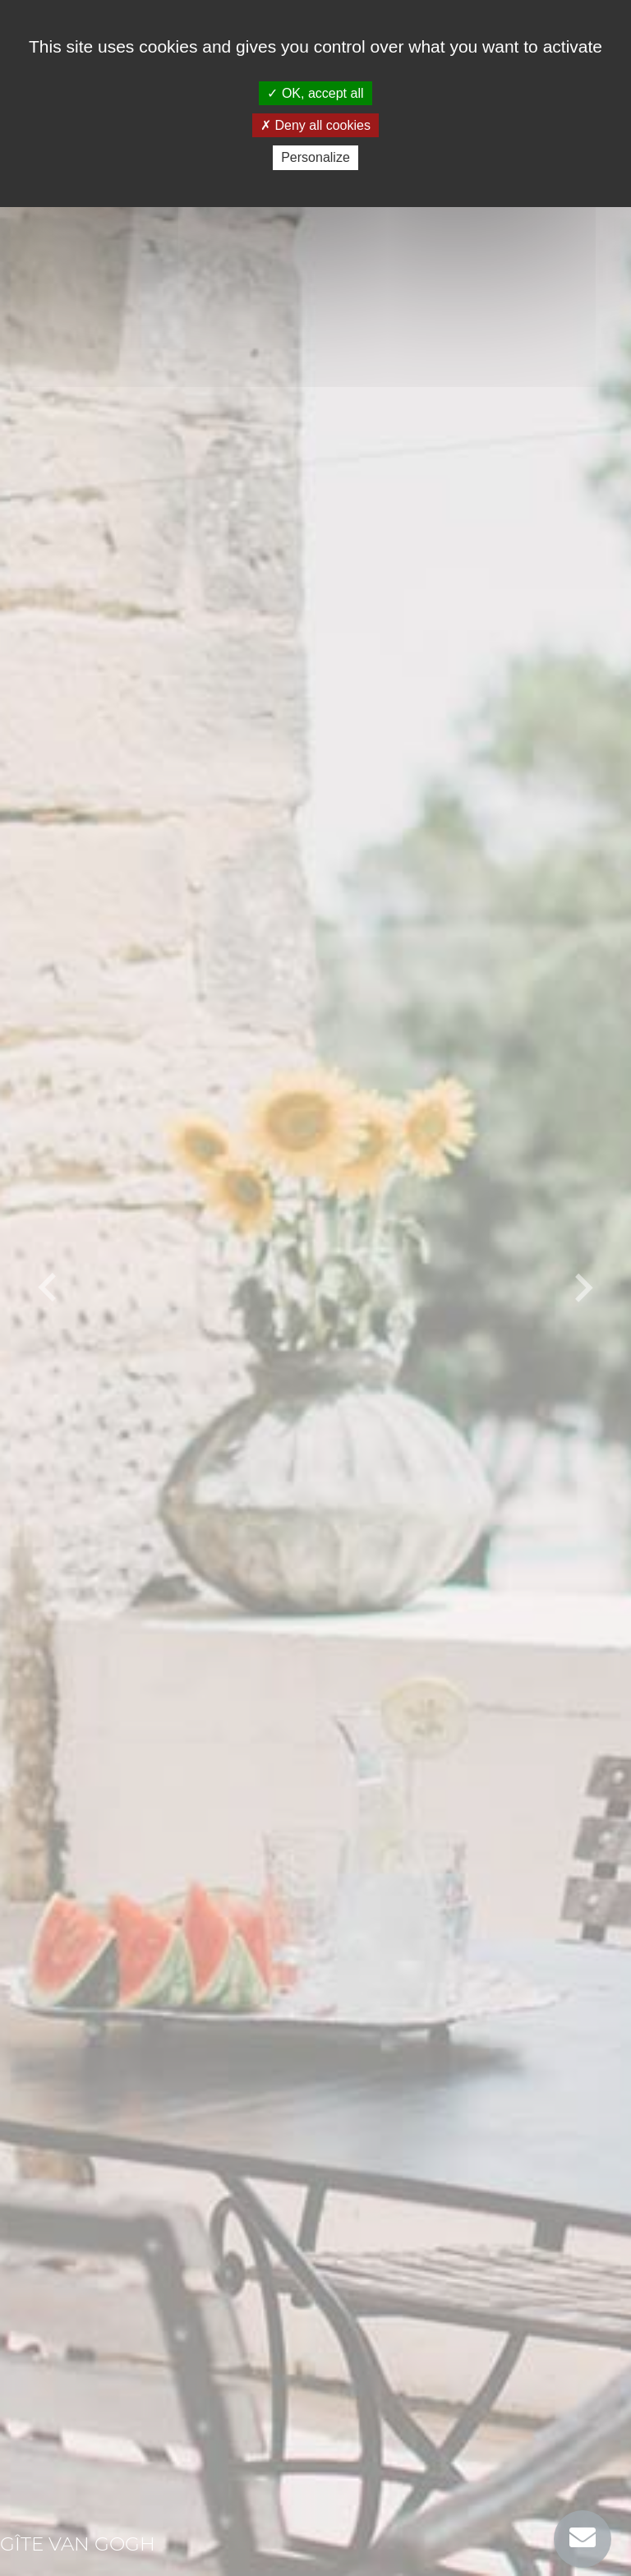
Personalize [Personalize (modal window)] (315, 157)
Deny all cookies (315, 125)
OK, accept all (315, 93)
